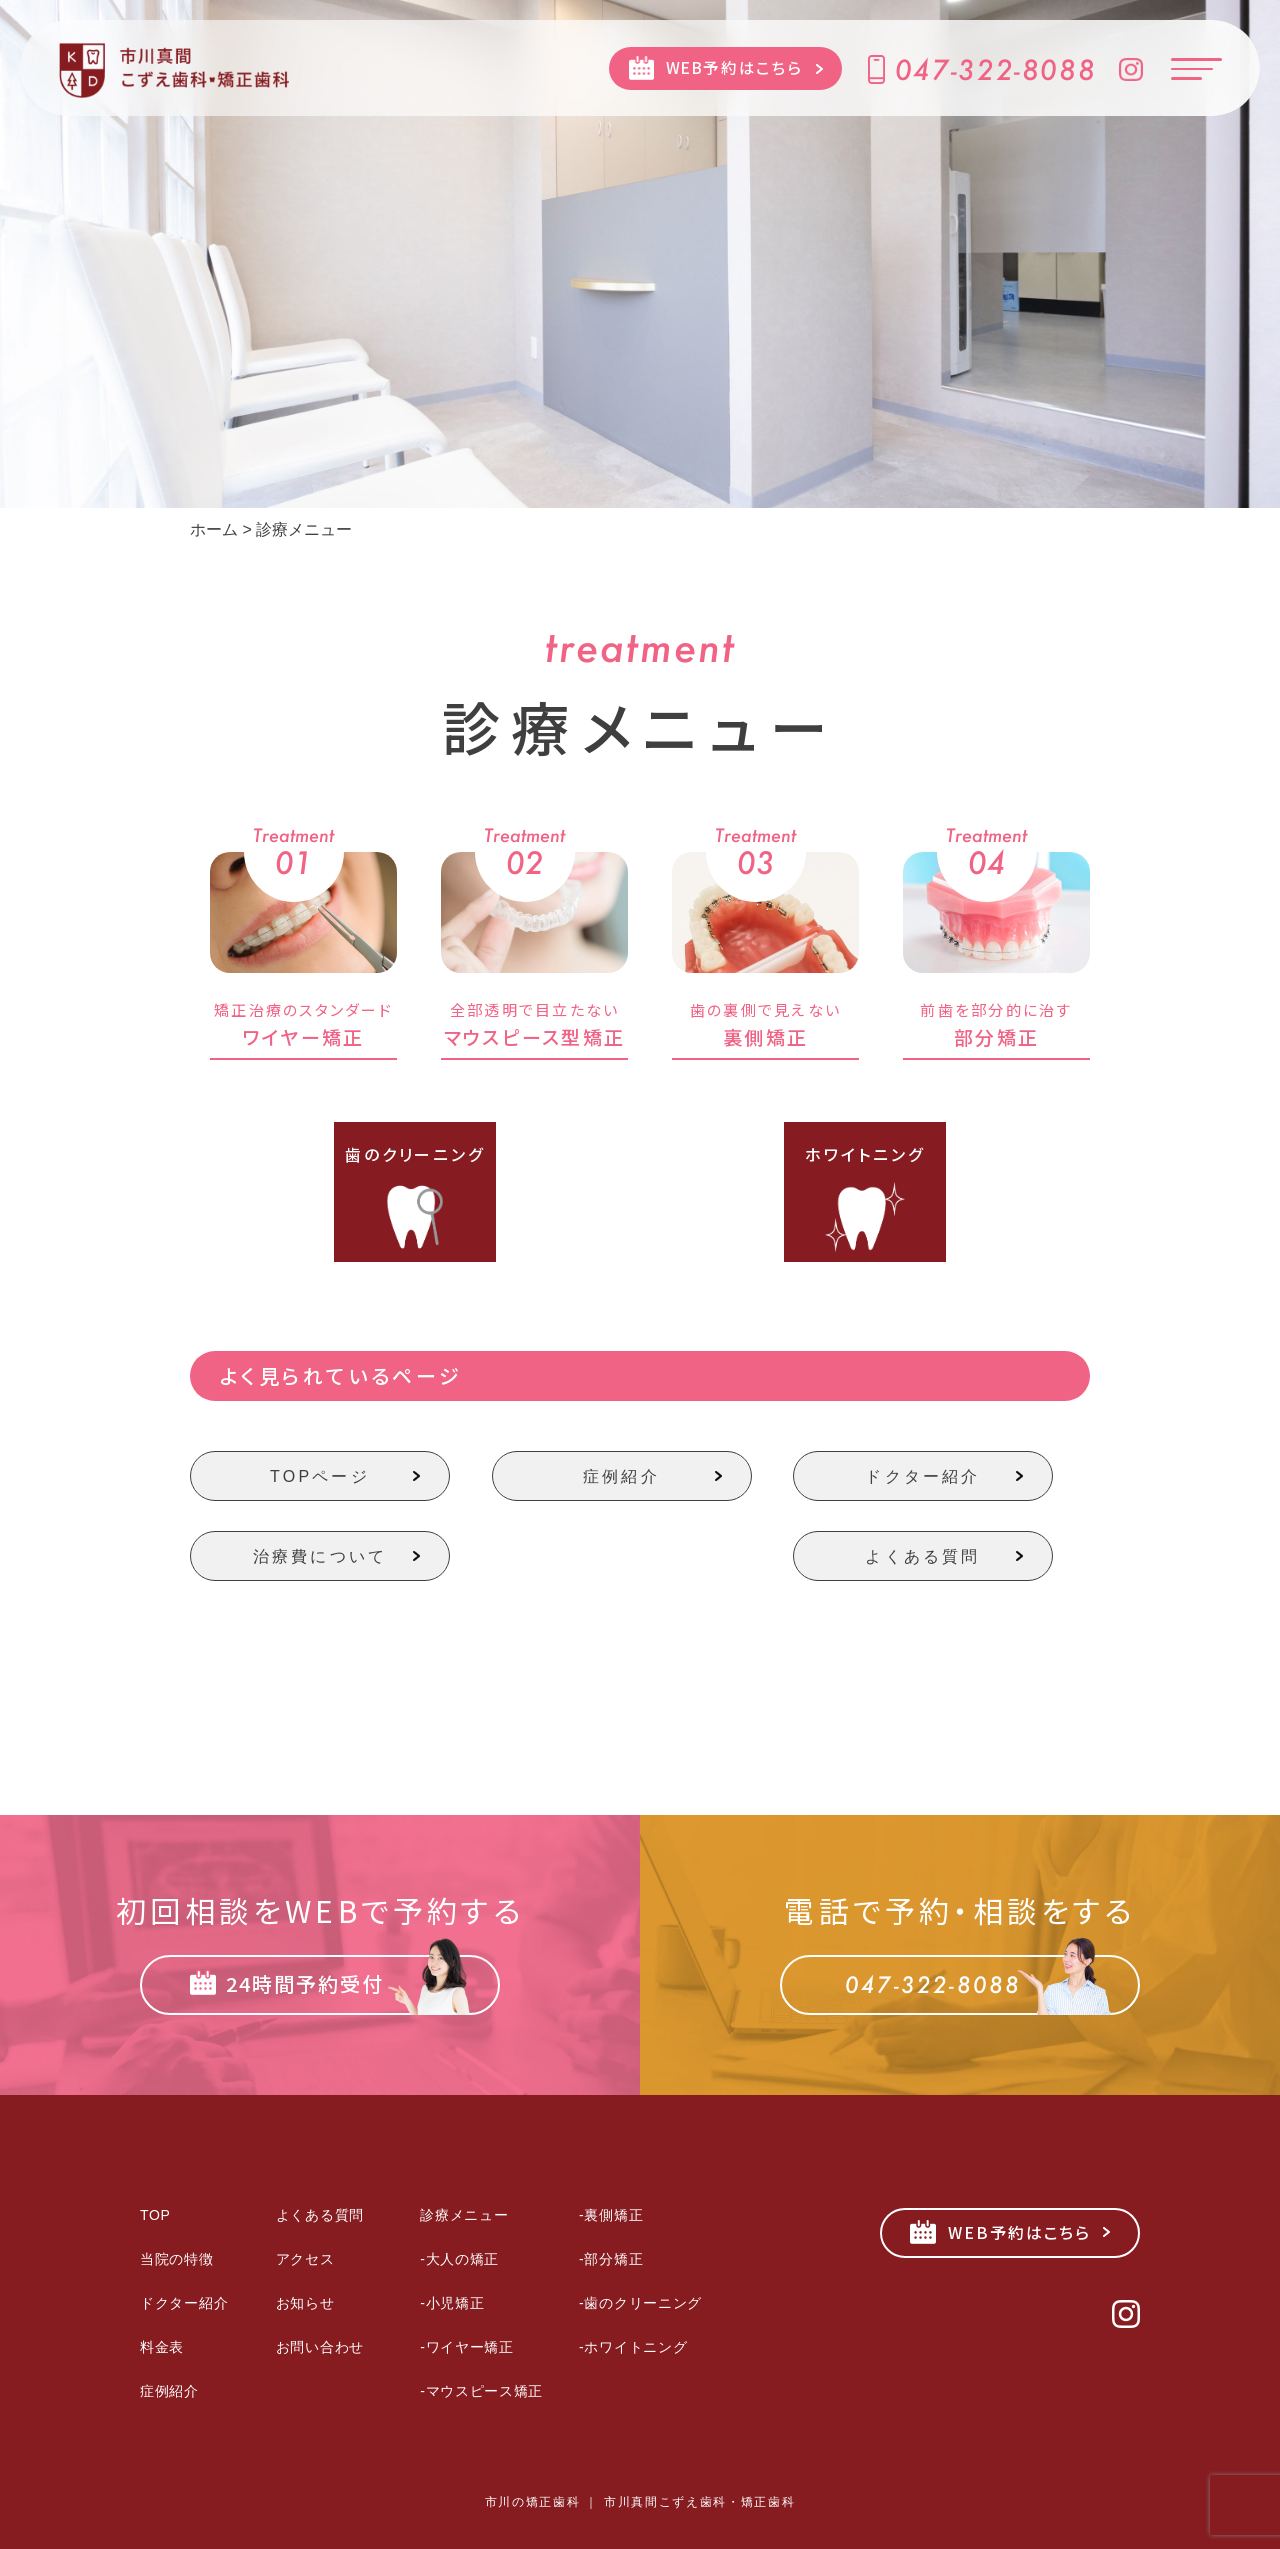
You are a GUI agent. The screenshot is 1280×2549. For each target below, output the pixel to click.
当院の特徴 (177, 2259)
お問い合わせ (320, 2347)
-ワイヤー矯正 (467, 2347)
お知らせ (305, 2303)
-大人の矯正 (459, 2259)
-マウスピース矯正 (481, 2391)
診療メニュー (464, 2215)
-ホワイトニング (633, 2347)
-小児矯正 (452, 2303)
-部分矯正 (611, 2259)
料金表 (162, 2347)
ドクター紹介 (922, 1476)
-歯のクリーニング (640, 2303)
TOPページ (320, 1476)
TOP (155, 2215)
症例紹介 (621, 1476)
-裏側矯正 (611, 2215)
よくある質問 (922, 1556)
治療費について (320, 1556)
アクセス (305, 2259)
